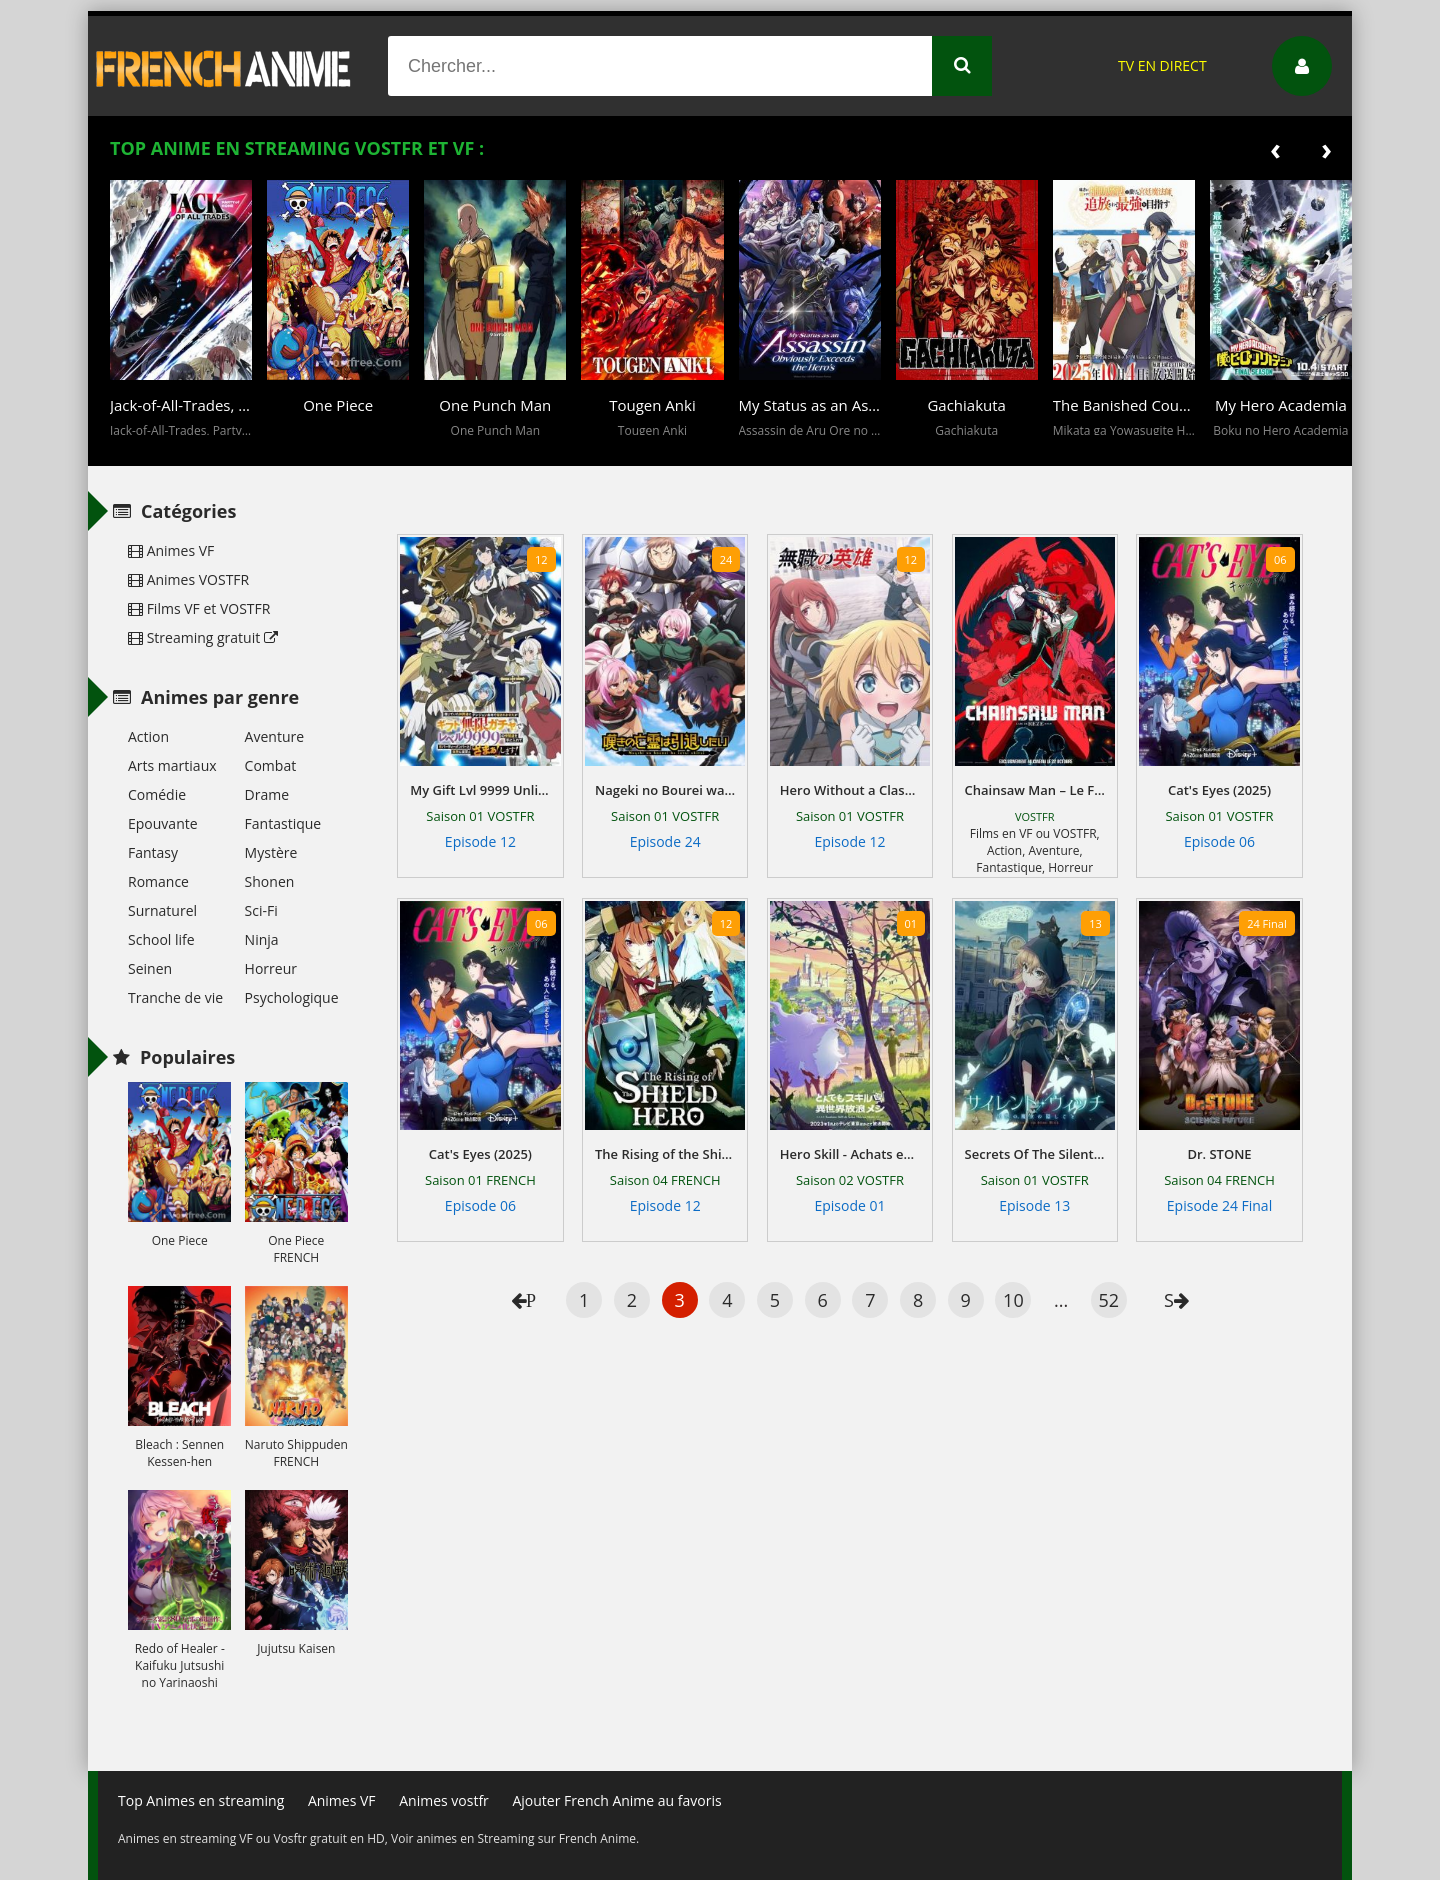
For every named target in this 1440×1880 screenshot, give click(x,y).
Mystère (271, 852)
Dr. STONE (1219, 1154)
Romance (158, 881)
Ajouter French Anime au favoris (616, 1800)
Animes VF (171, 550)
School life (161, 939)
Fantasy (153, 852)
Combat (271, 765)
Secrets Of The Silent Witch (1035, 1154)
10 (1013, 1300)
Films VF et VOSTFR (199, 608)
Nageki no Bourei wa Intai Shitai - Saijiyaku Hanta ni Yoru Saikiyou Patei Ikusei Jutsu (665, 790)
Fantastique (1009, 867)
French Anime (224, 66)
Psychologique (292, 997)
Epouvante (163, 823)
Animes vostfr (444, 1800)
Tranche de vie (175, 997)
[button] (130, 451)
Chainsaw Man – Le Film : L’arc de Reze (1035, 790)
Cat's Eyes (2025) (1219, 790)
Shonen (270, 881)
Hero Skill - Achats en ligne (850, 1154)
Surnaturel (162, 910)
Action (1004, 850)
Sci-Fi (261, 910)
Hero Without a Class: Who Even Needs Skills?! (850, 790)
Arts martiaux (172, 765)
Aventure (1053, 850)
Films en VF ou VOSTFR (1033, 833)
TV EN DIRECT (1162, 65)
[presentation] (1275, 148)
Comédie (157, 794)
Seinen (150, 968)
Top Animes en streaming (201, 1800)
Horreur (1070, 867)
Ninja (262, 939)
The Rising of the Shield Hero (665, 1154)
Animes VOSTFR (188, 579)
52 (1108, 1300)
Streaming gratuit (203, 637)
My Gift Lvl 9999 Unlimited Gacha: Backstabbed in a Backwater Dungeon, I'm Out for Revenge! (480, 790)
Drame (267, 794)
